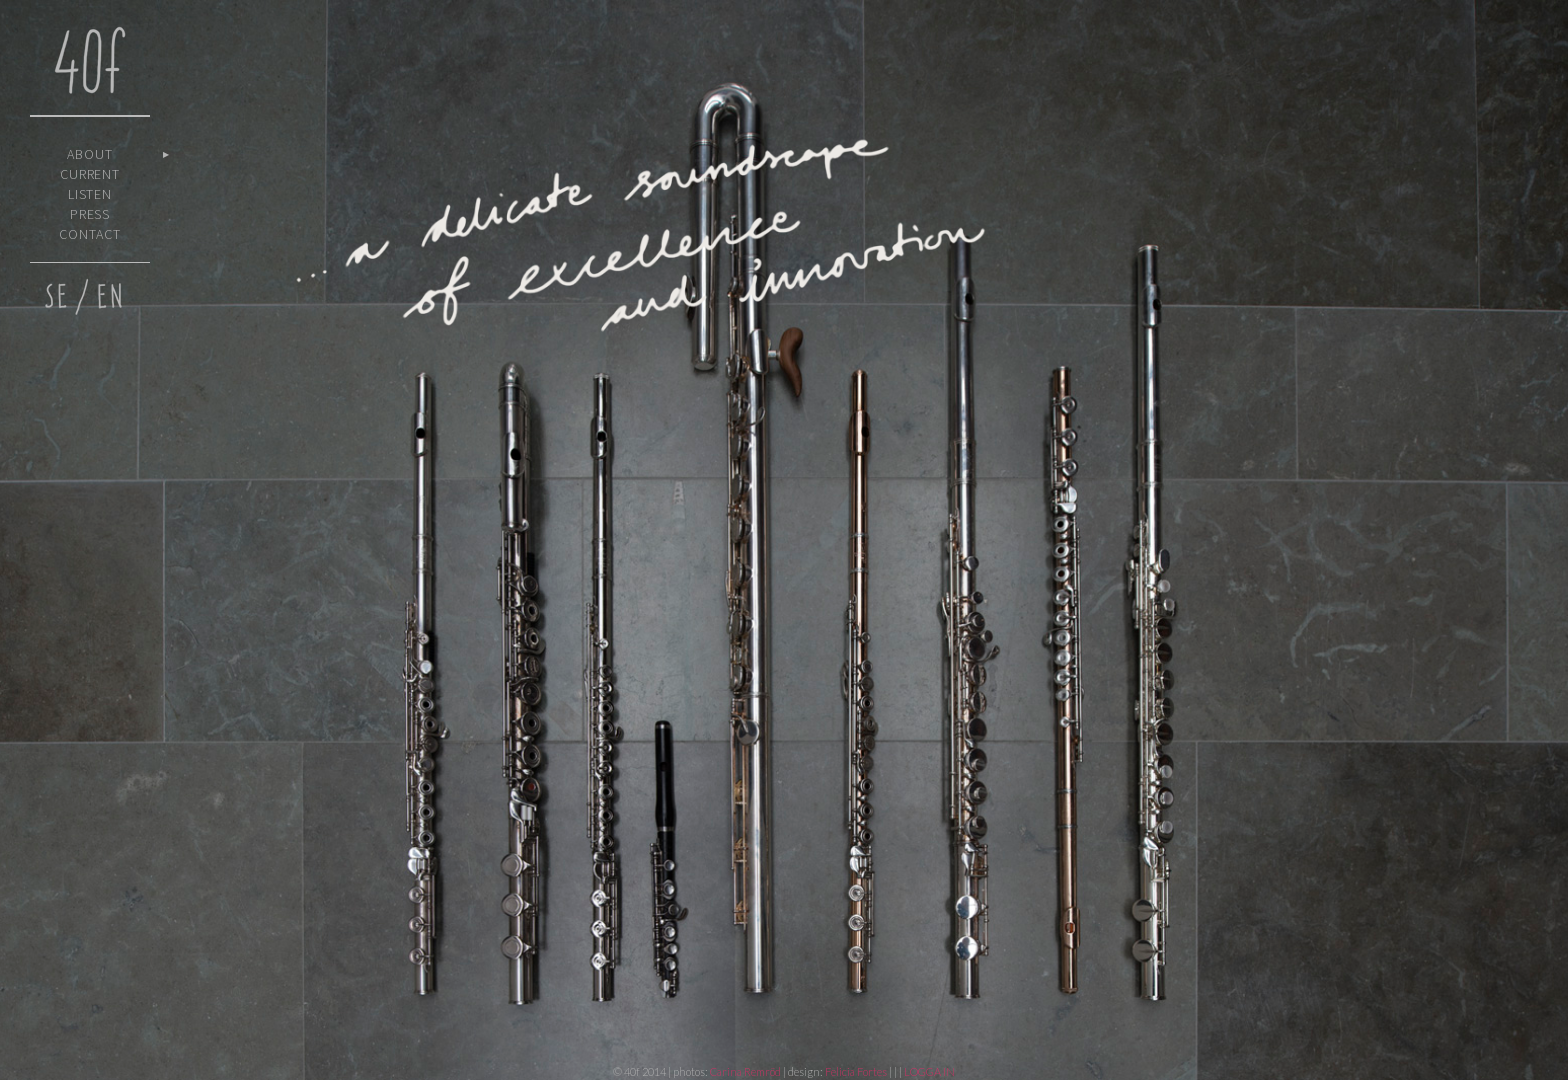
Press (90, 214)
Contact (90, 234)
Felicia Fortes (857, 1071)
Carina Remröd (745, 1071)
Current (90, 174)
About (90, 154)
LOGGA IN (929, 1071)
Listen (90, 194)
